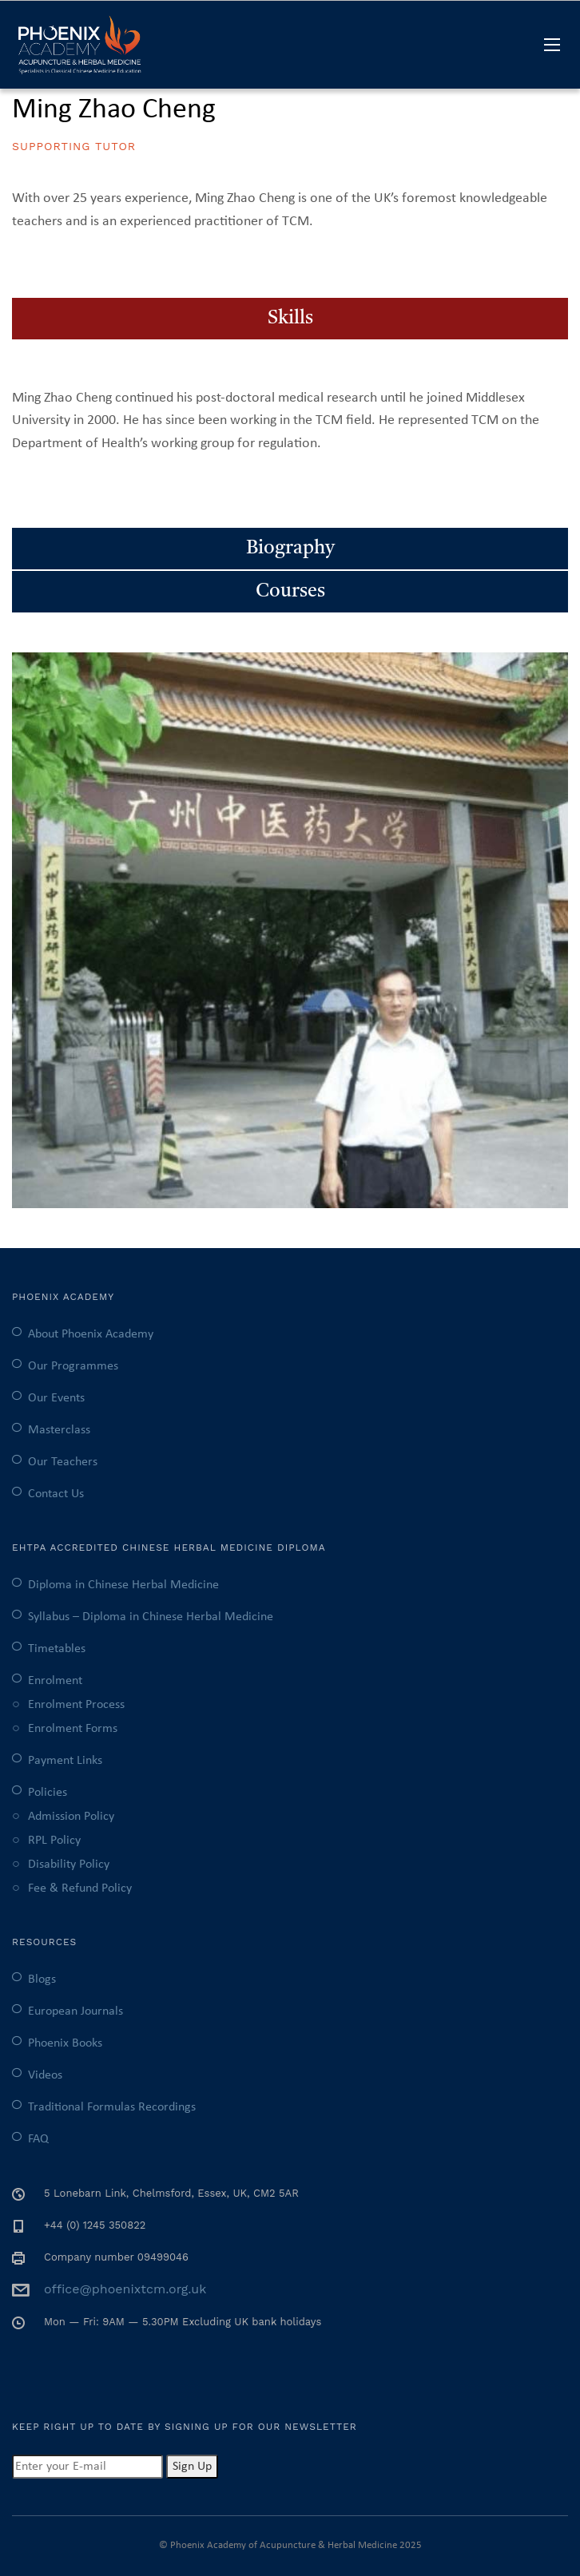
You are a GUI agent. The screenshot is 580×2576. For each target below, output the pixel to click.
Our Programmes (73, 1366)
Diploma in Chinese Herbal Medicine (123, 1585)
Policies (47, 1792)
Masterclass (59, 1430)
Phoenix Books (65, 2043)
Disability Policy (68, 1864)
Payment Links (65, 1760)
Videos (45, 2075)
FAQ (38, 2139)
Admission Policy (71, 1816)
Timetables (56, 1649)
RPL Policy (54, 1840)
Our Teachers (62, 1462)
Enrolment (55, 1680)
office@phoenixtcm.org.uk (125, 2289)
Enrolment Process (76, 1704)
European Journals (75, 2011)
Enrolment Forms (72, 1728)
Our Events (56, 1398)
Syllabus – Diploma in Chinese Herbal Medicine (150, 1617)
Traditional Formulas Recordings (112, 2107)
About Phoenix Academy (90, 1334)
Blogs (42, 1979)
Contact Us (56, 1494)
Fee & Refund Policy (80, 1888)
